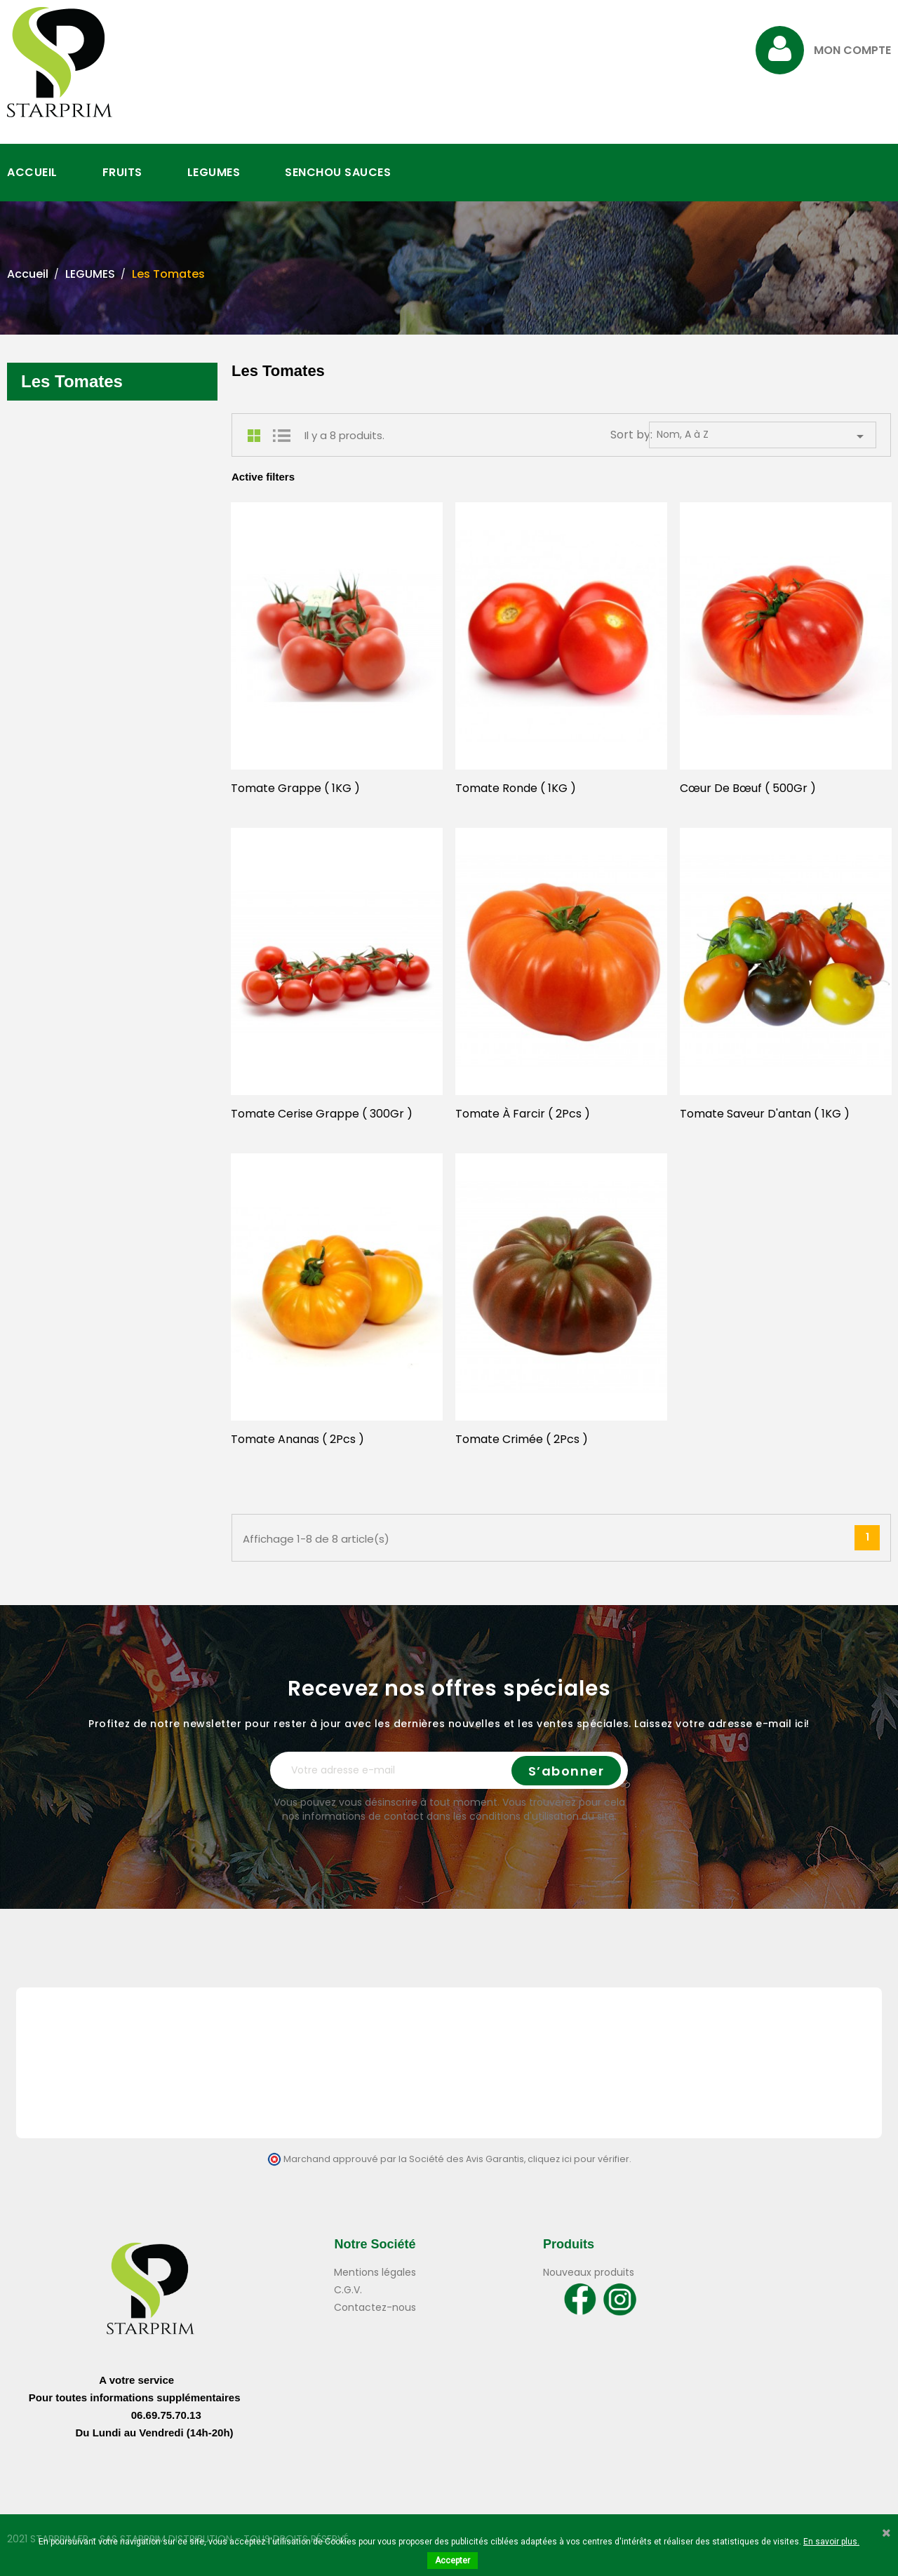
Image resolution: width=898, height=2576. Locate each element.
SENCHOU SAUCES (338, 172)
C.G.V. (348, 2290)
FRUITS (122, 172)
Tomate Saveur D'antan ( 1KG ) (765, 1114)
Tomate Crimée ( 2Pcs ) (521, 1439)
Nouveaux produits (588, 2272)
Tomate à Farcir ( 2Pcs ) (522, 1114)
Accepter (452, 2560)
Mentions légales (375, 2272)
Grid (256, 435)
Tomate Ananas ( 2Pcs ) (297, 1439)
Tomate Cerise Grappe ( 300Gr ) (322, 1114)
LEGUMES (214, 172)
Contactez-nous (375, 2307)
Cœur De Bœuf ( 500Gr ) (748, 788)
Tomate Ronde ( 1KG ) (515, 788)
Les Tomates (72, 381)
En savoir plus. (831, 2542)
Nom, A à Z (763, 436)
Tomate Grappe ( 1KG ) (295, 788)
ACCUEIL (32, 172)
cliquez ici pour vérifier (578, 2159)
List (281, 435)
